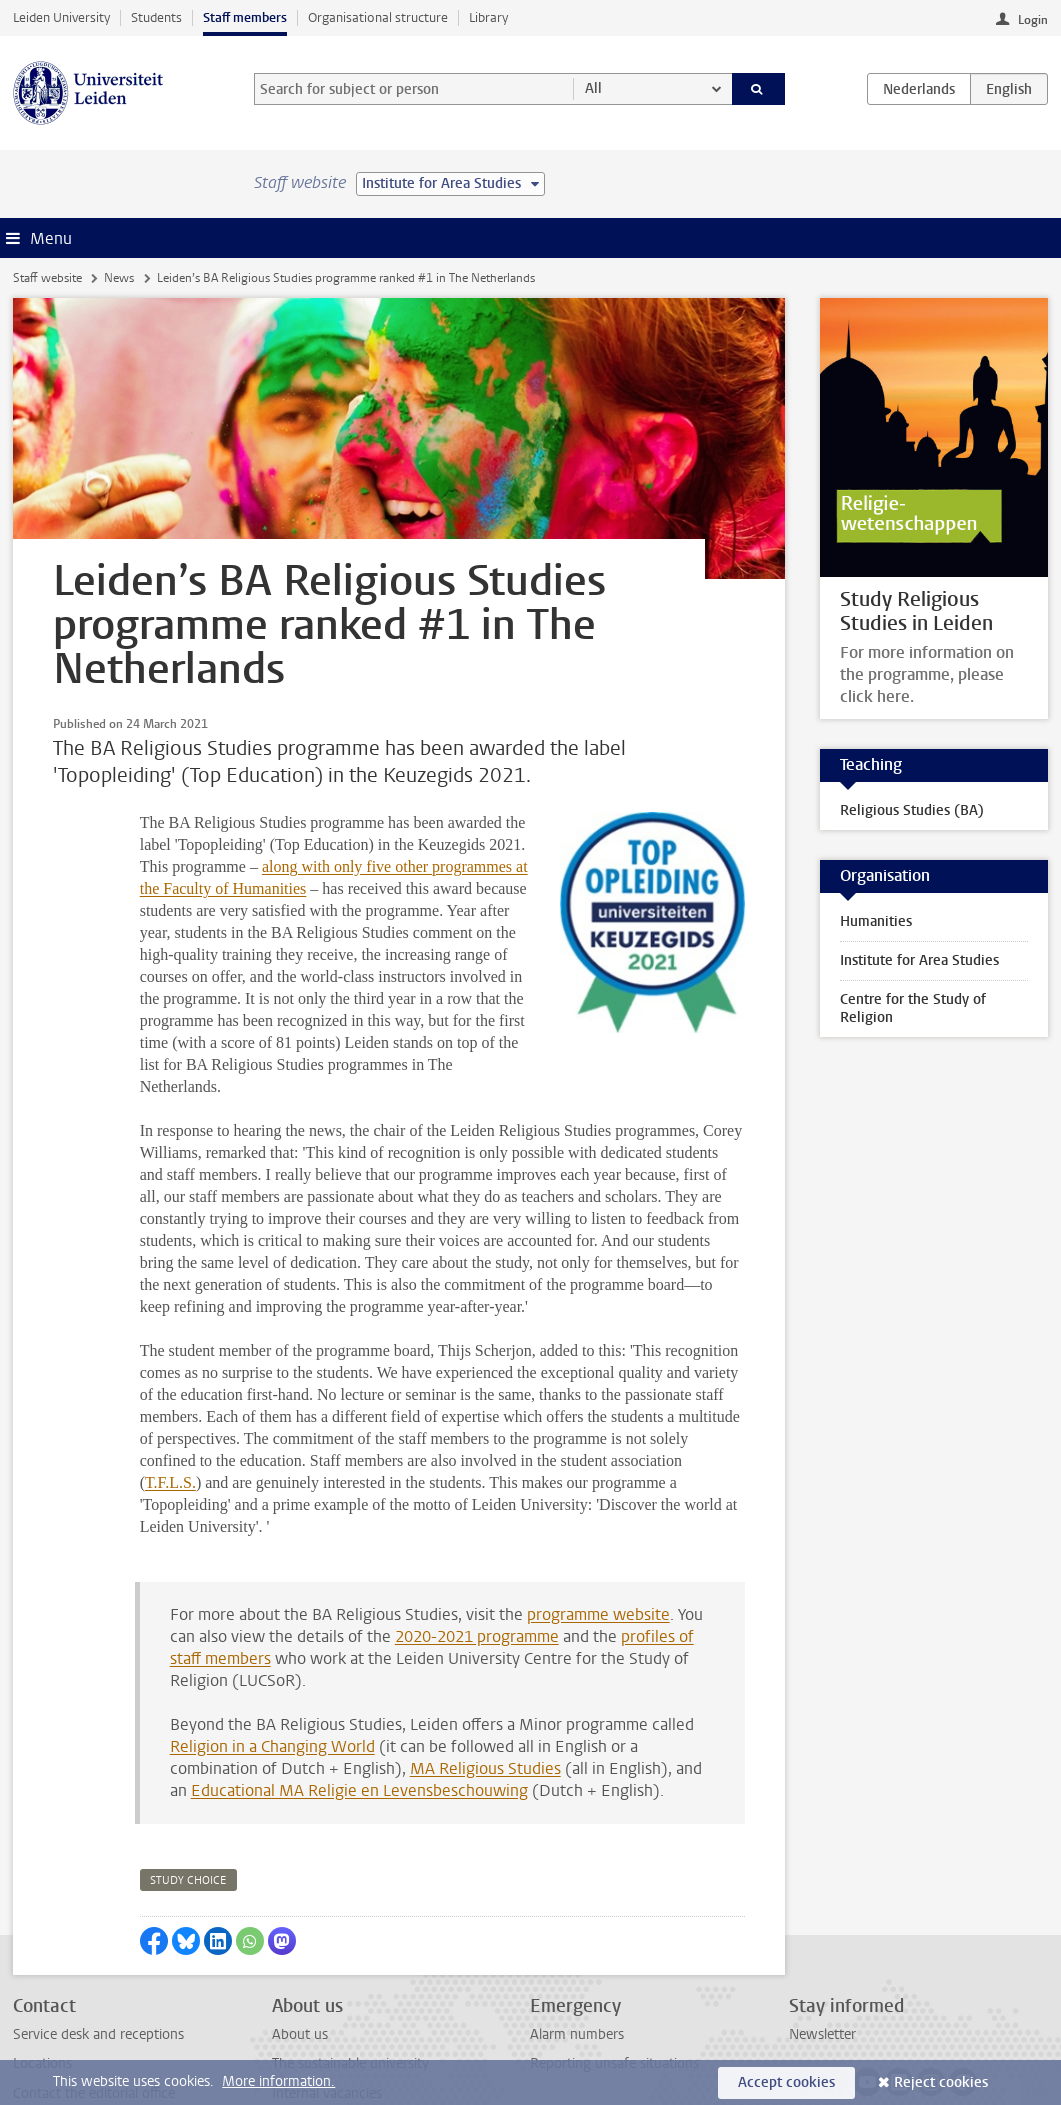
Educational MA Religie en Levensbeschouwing (359, 1680)
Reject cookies (941, 2082)
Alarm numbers (577, 1924)
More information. (278, 2081)
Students (156, 17)
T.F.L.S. (170, 1372)
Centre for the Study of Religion (913, 1008)
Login (1033, 20)
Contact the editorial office (94, 1983)
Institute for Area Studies (919, 960)
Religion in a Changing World (272, 1636)
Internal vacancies (327, 1983)
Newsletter (822, 1924)
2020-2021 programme (477, 1526)
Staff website (47, 278)
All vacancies (311, 2012)
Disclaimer (44, 2041)
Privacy (35, 2012)
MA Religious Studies (485, 1658)
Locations (42, 1953)
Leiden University (61, 17)
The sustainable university (350, 1953)
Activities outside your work (358, 2041)
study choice (188, 1770)
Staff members (245, 17)
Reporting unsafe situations (614, 1953)
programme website (598, 1504)
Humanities (876, 921)
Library (488, 17)
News (119, 278)
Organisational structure (378, 17)
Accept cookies (786, 2082)
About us (300, 1924)
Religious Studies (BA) (912, 810)
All (593, 88)
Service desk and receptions (98, 1924)
